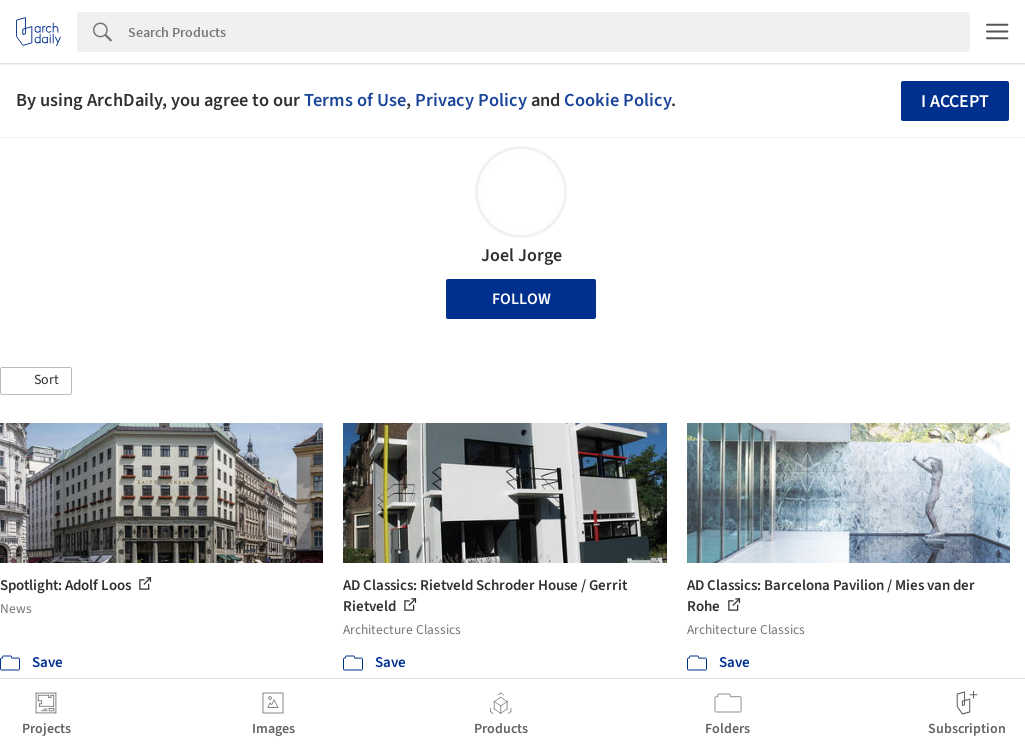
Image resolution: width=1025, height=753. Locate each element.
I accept (955, 101)
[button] (36, 381)
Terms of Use (355, 100)
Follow (521, 299)
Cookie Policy (617, 100)
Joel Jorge (521, 255)
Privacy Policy (471, 100)
